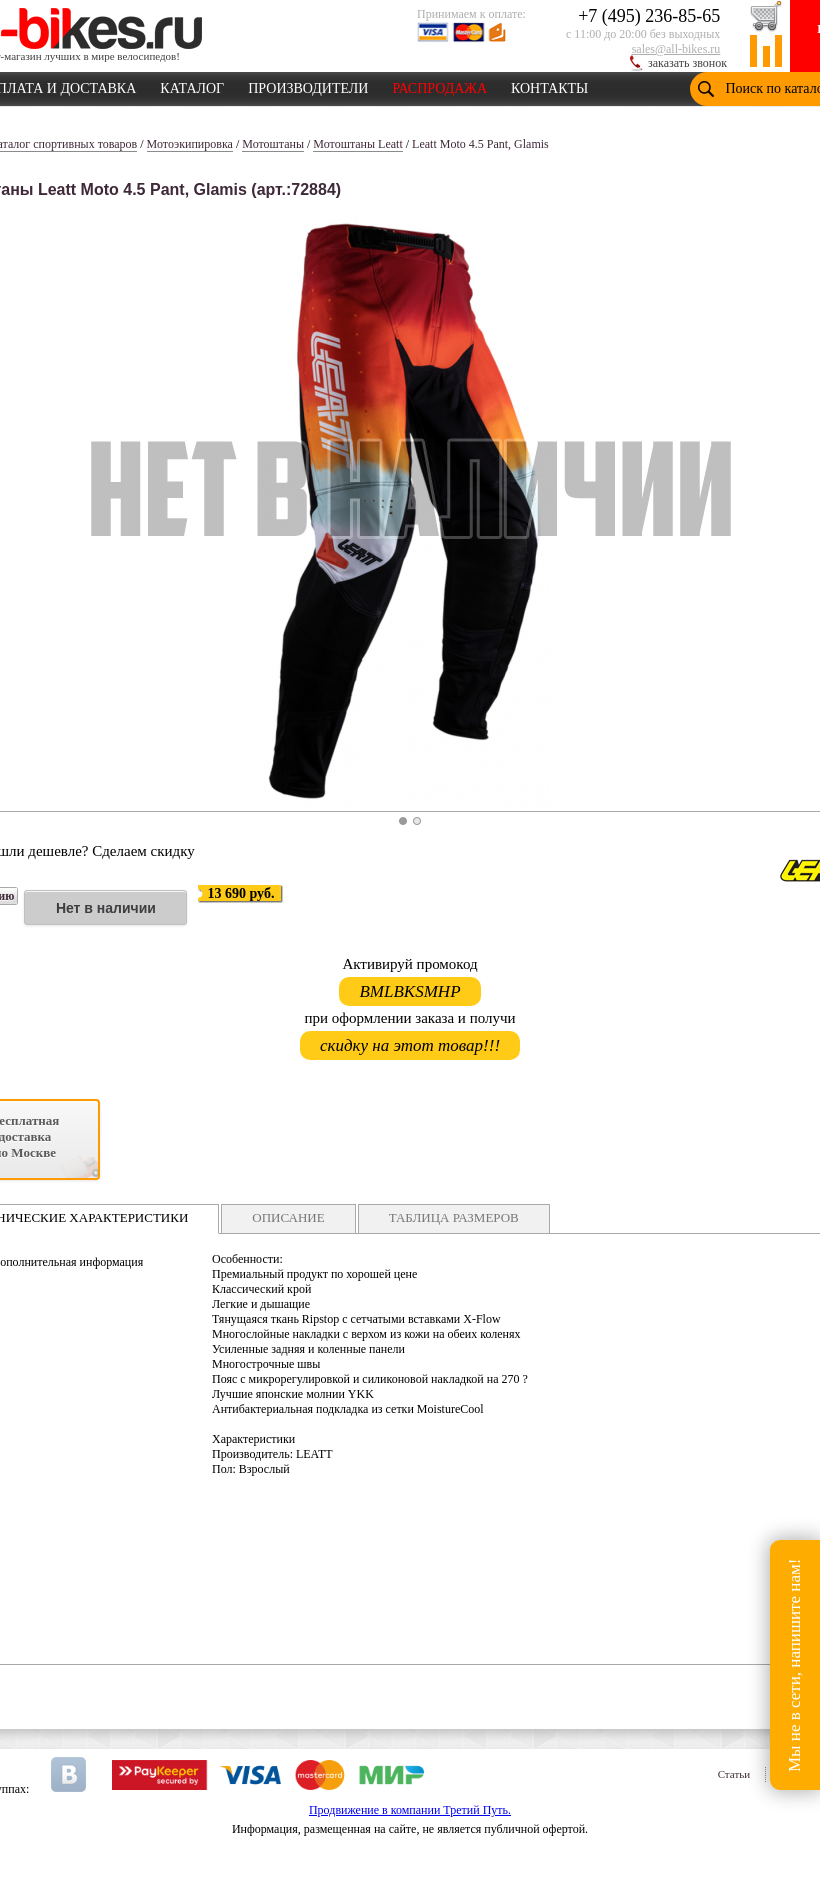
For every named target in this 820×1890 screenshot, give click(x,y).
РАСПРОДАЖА (439, 85)
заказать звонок (687, 63)
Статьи (734, 1774)
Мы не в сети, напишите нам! (794, 1664)
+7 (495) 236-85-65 (649, 16)
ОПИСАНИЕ (288, 1217)
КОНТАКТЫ (549, 85)
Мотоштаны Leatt (357, 144)
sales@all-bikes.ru (676, 49)
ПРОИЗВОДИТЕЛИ (308, 85)
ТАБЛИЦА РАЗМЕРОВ (454, 1217)
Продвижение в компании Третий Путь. (410, 1810)
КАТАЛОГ (192, 85)
